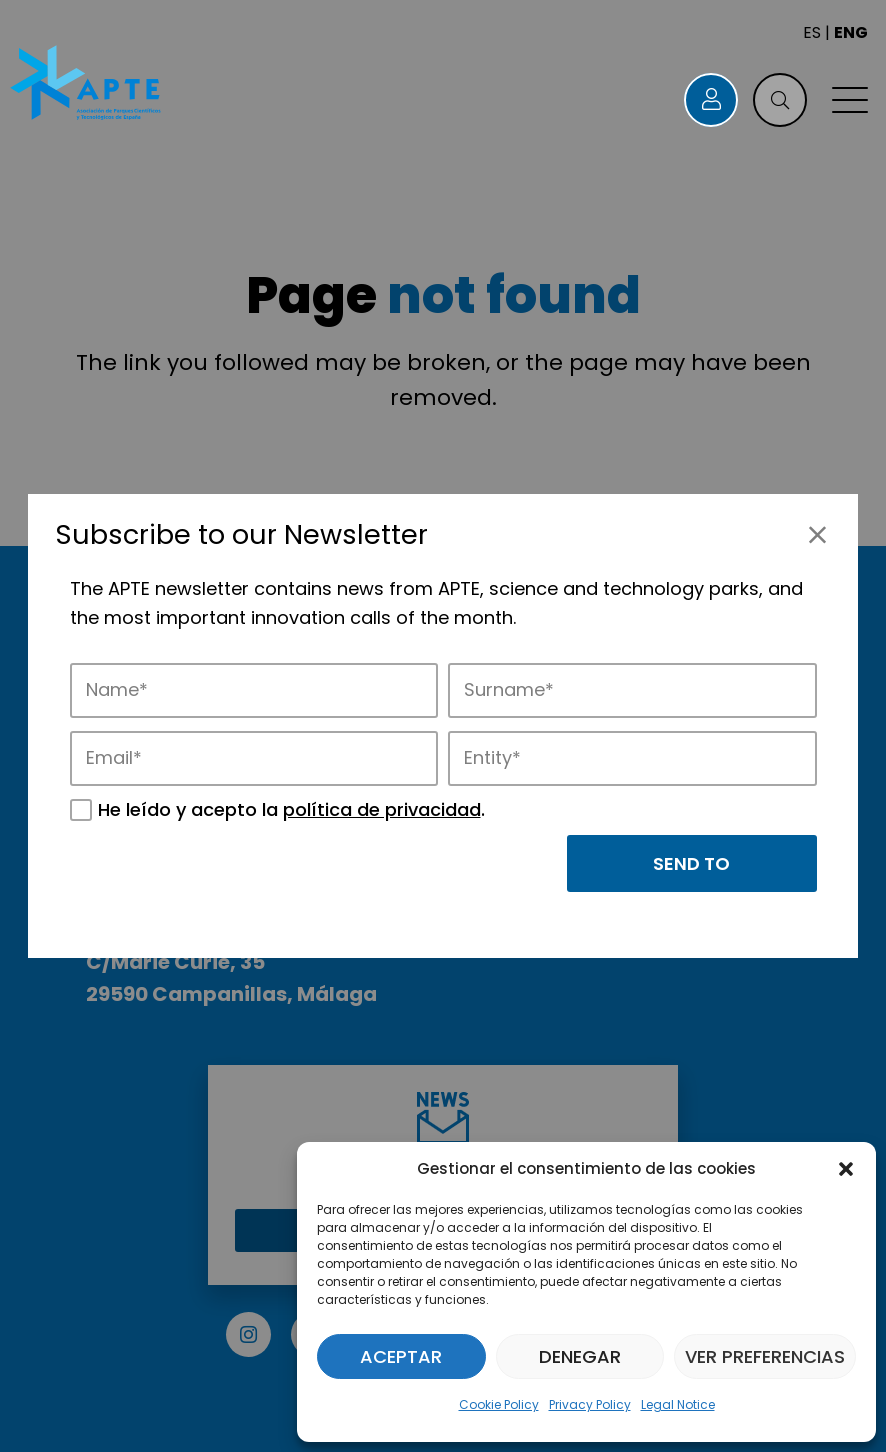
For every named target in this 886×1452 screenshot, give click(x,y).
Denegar (580, 1356)
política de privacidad (382, 809)
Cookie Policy (499, 1404)
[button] (846, 1169)
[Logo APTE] (87, 85)
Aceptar (401, 1356)
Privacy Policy (590, 1404)
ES (812, 32)
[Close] (817, 534)
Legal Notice (678, 1404)
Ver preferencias (765, 1356)
